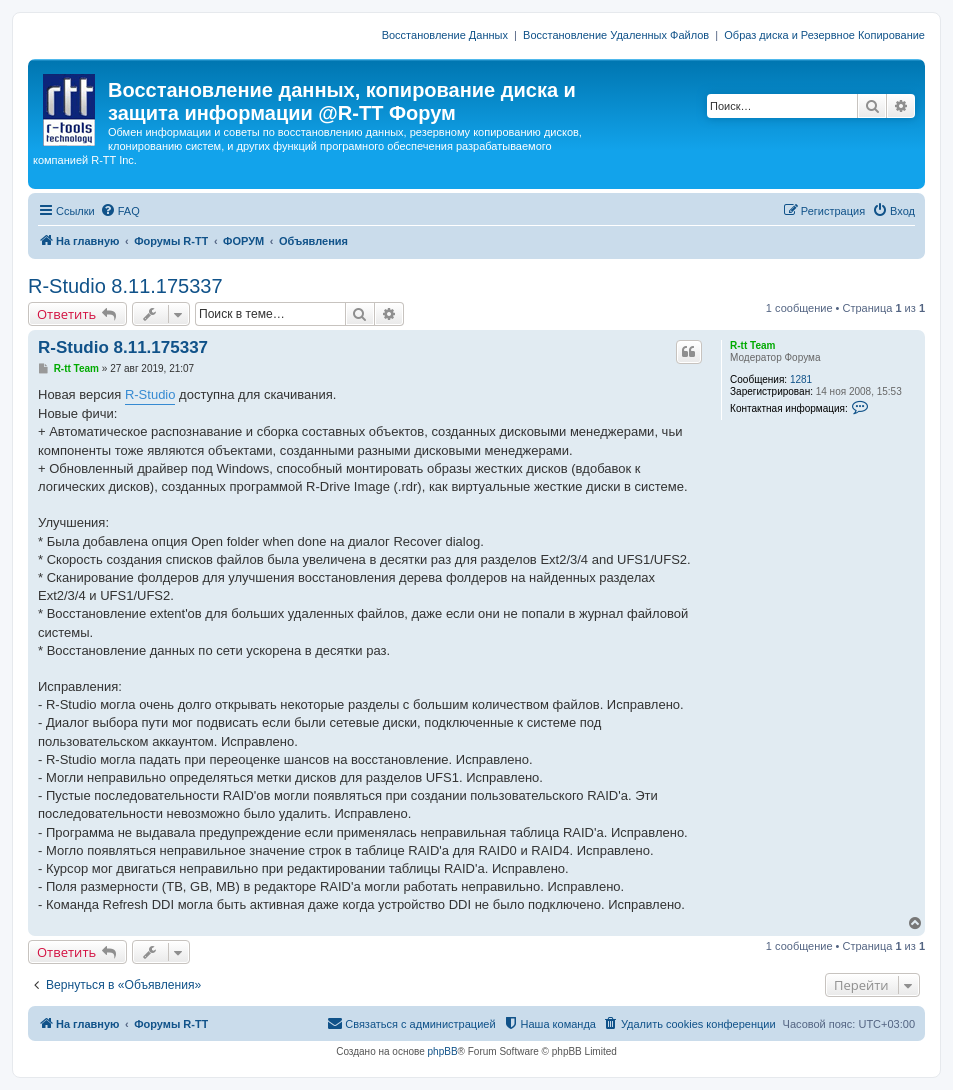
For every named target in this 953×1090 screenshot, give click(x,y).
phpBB (443, 1051)
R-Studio (150, 394)
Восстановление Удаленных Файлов (616, 35)
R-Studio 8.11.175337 (125, 286)
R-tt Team (752, 345)
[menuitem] (120, 211)
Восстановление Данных (445, 35)
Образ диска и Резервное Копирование (824, 35)
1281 (801, 379)
